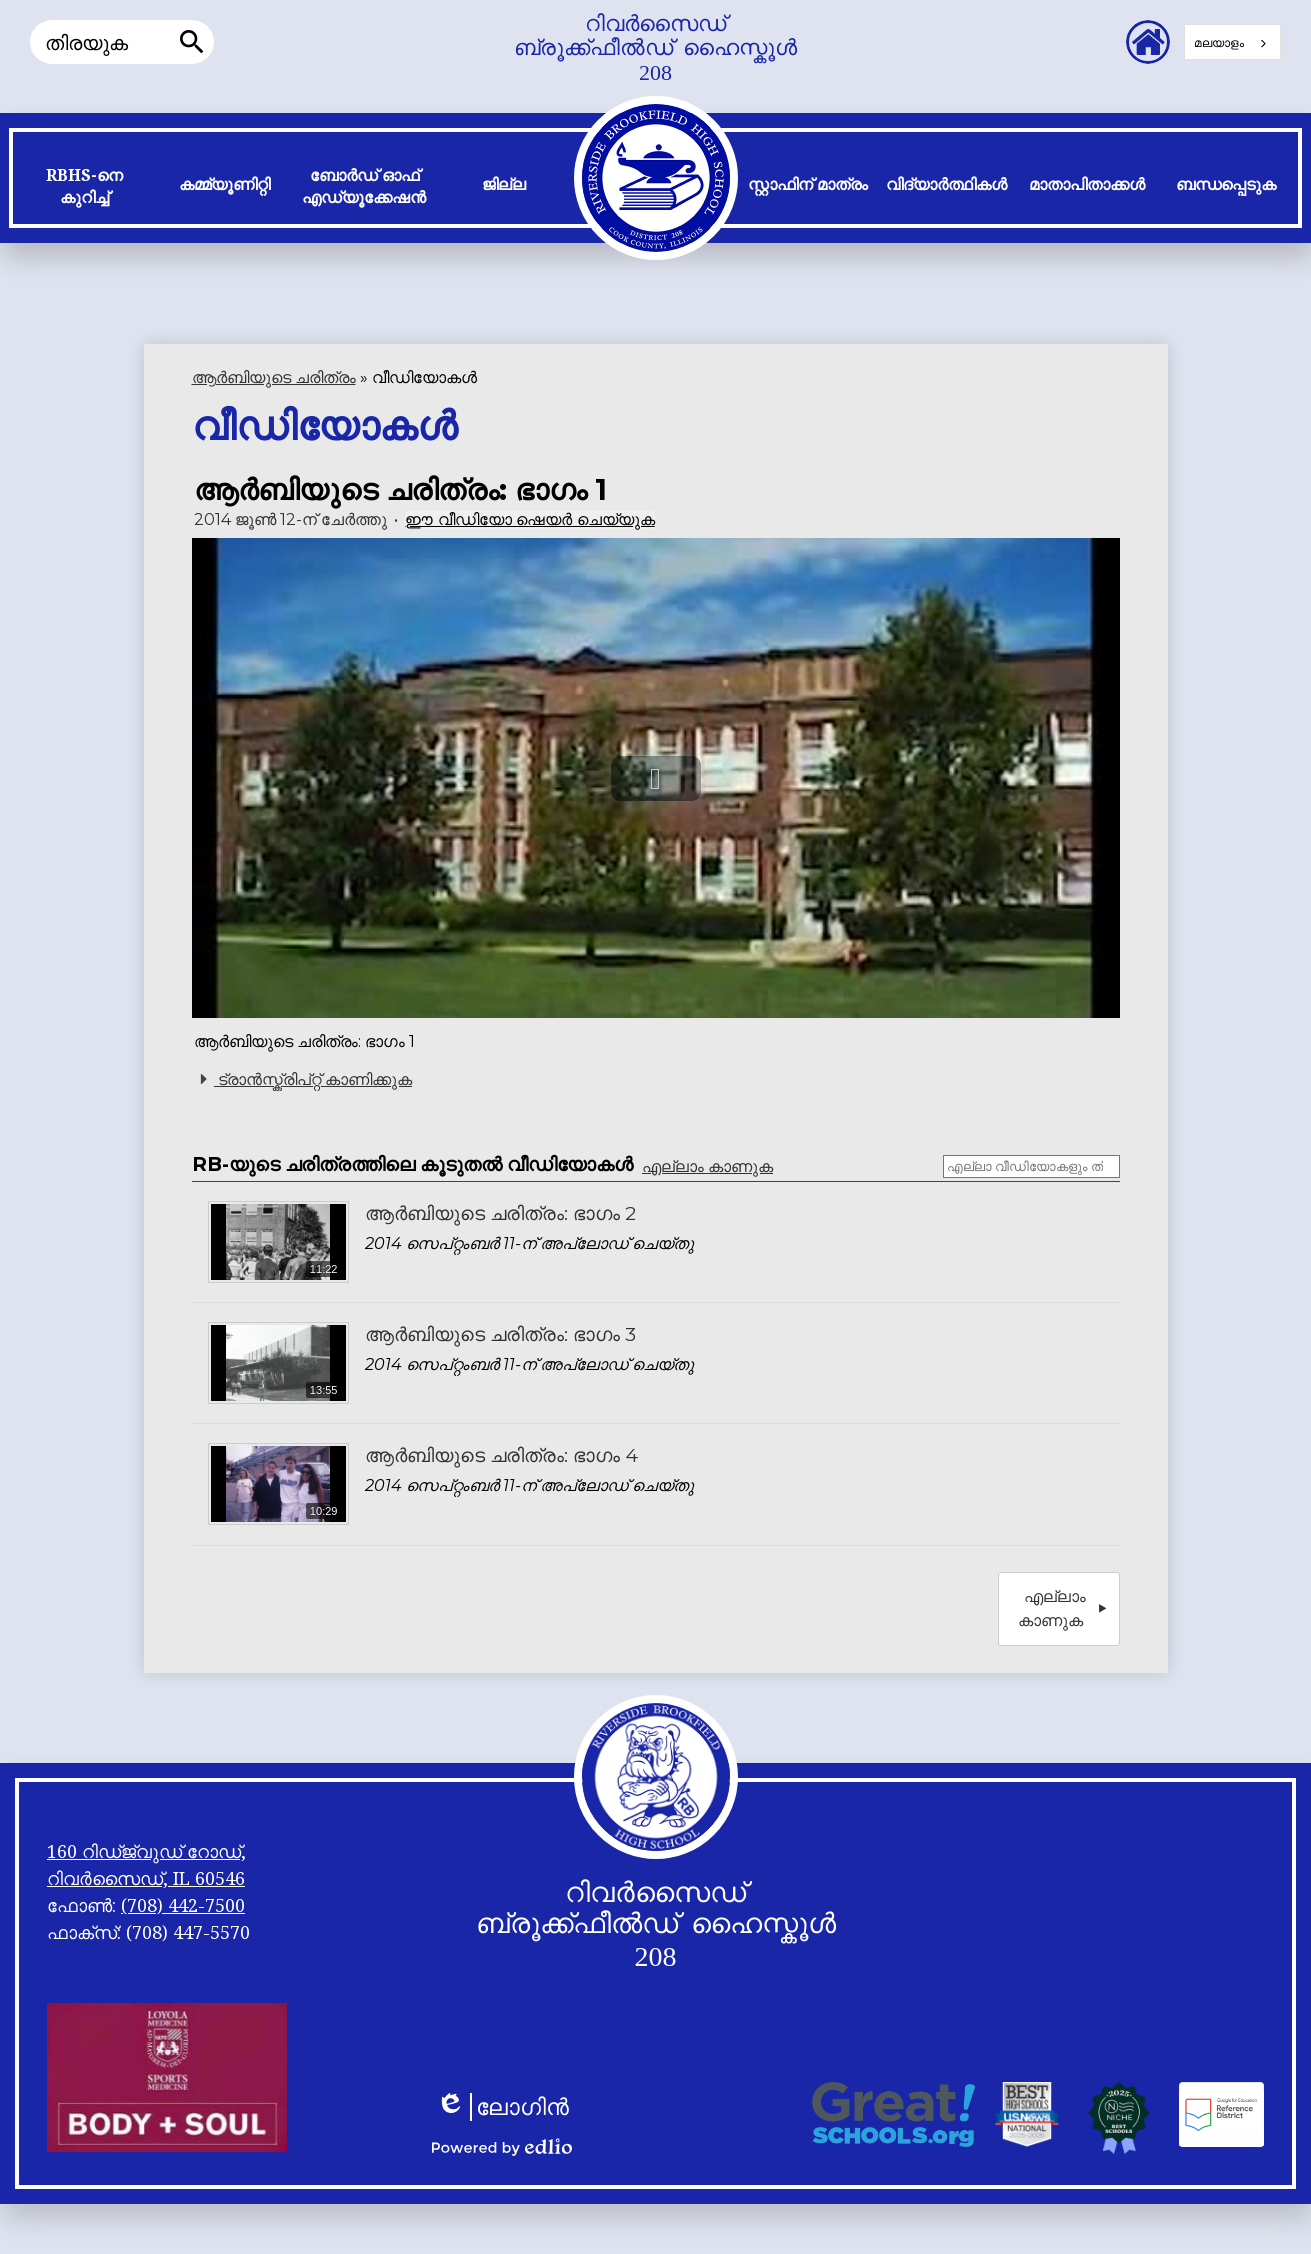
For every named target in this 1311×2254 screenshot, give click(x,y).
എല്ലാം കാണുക (707, 1166)
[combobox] (1232, 42)
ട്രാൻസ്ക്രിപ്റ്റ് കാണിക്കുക (303, 1079)
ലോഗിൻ (502, 2107)
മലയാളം (1219, 42)
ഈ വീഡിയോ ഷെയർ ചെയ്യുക (529, 519)
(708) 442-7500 (183, 1905)
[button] (85, 191)
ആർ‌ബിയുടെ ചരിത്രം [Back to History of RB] (274, 377)
